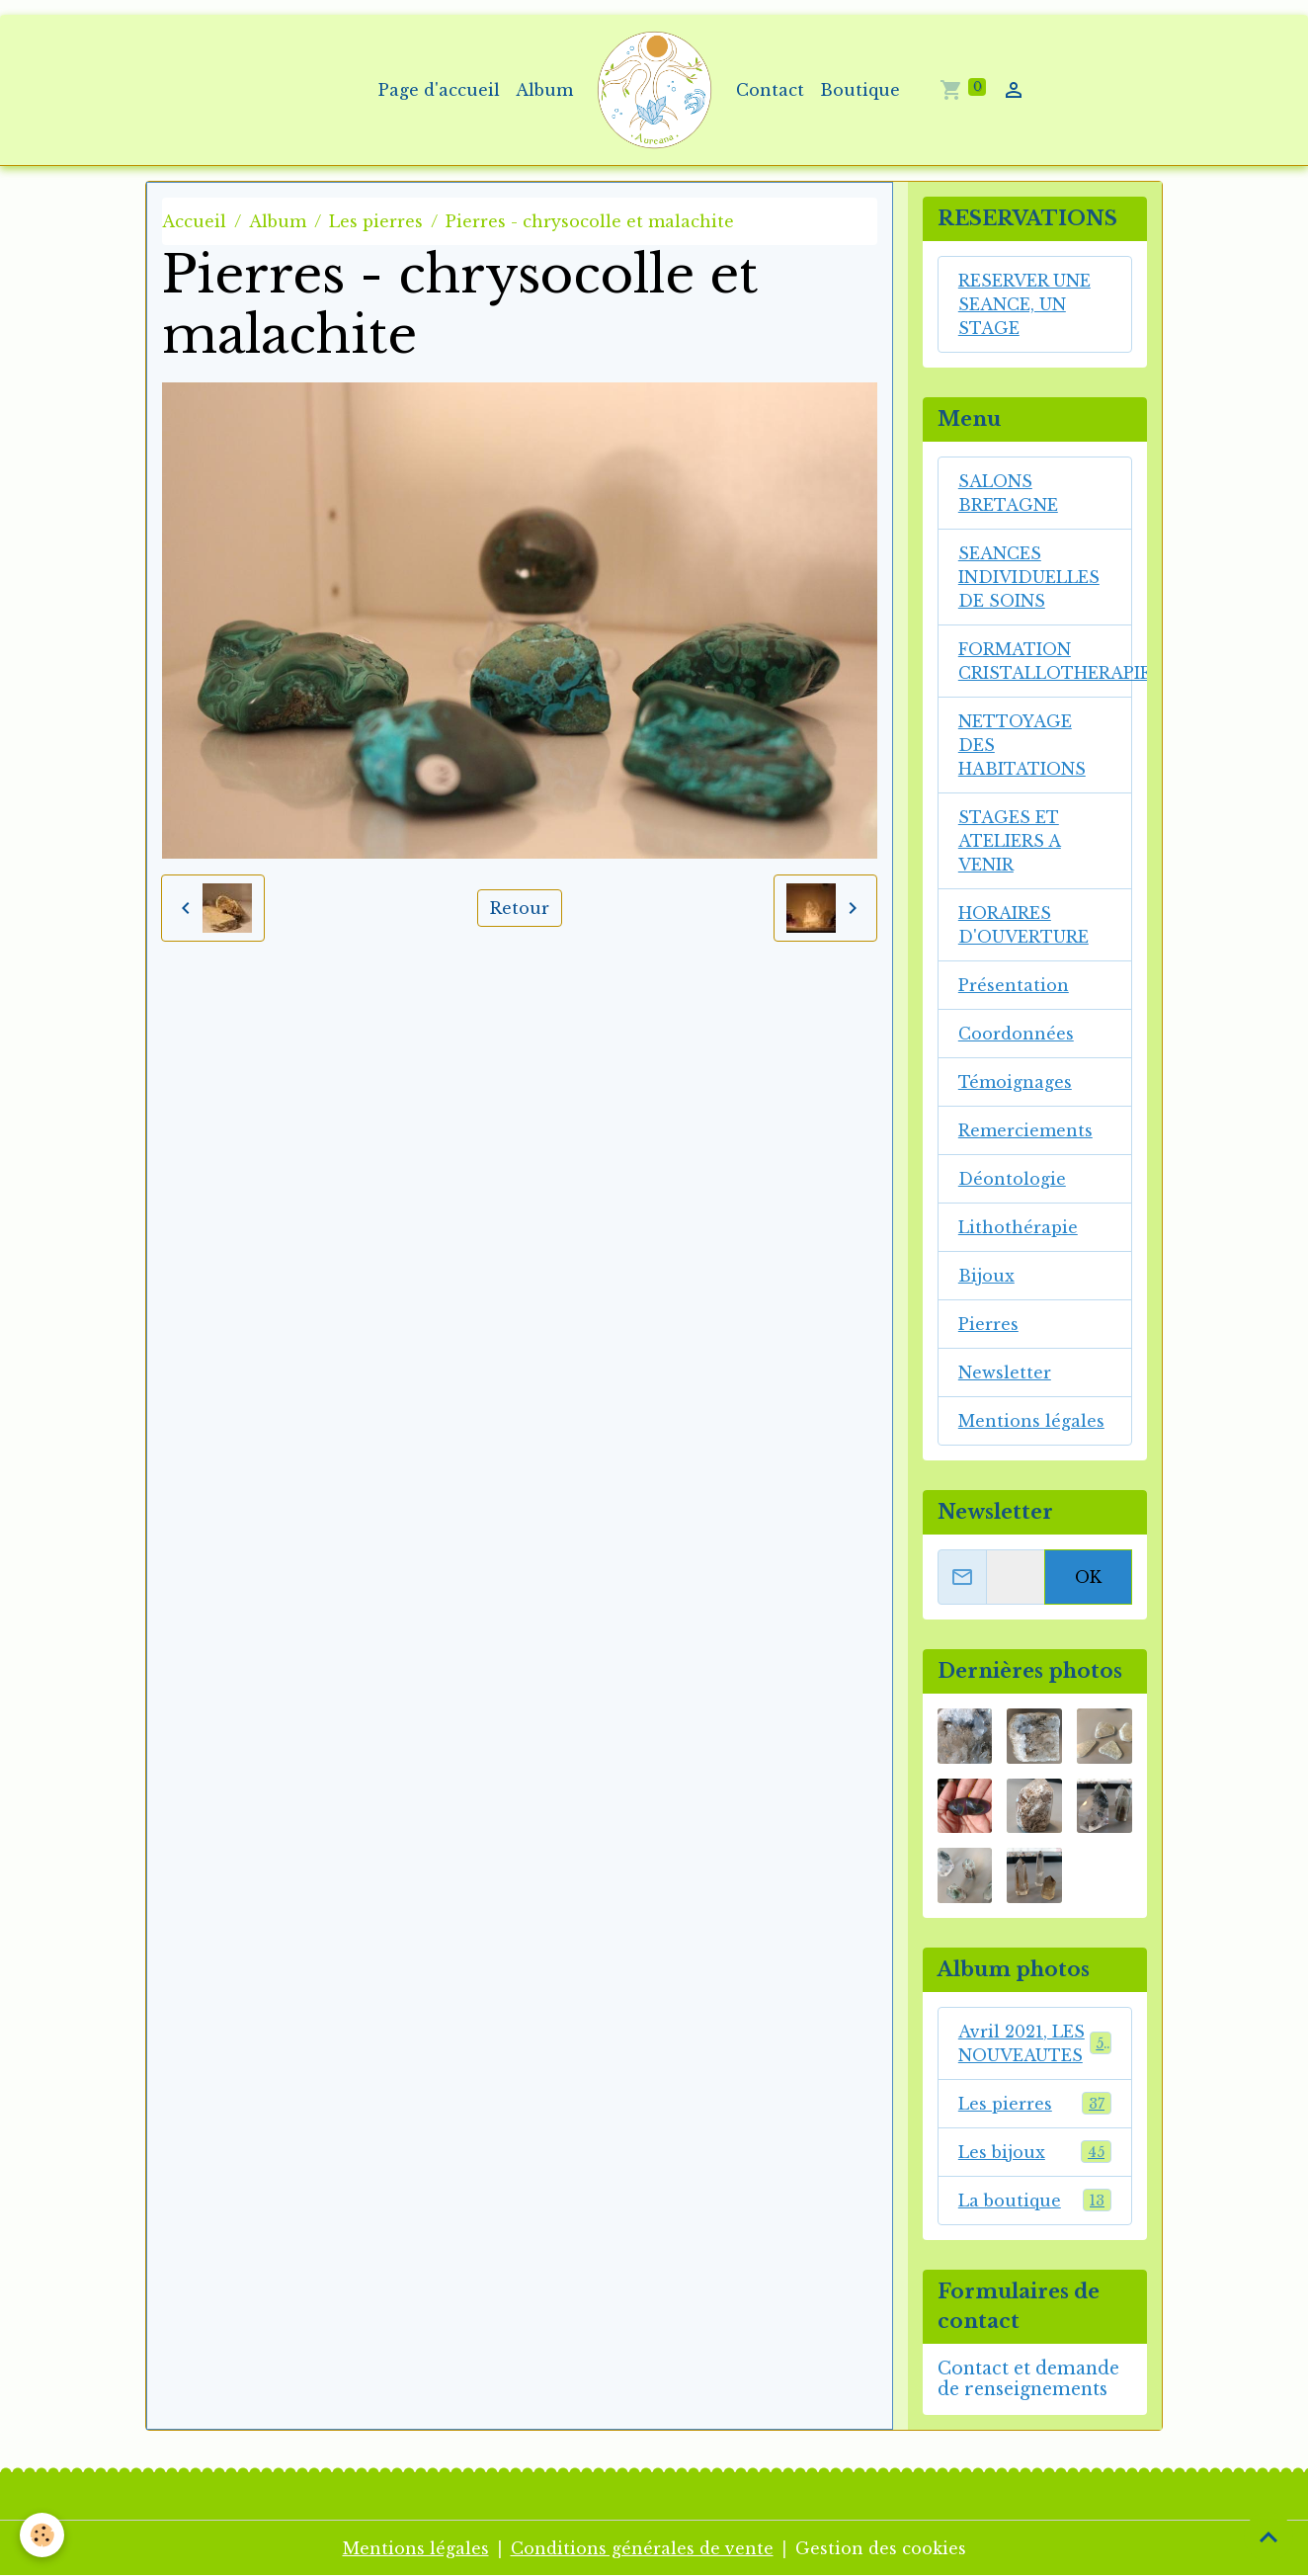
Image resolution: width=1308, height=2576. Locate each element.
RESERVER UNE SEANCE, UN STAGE (1024, 304)
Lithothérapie (1018, 1227)
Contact (770, 90)
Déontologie (1012, 1179)
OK (1088, 1577)
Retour (519, 908)
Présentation (1013, 985)
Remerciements (1025, 1130)
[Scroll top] (1268, 2536)
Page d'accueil (439, 90)
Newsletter (1004, 1372)
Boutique (860, 90)
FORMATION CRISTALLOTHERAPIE (1045, 661)
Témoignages (1015, 1082)
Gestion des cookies (880, 2548)
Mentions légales (1031, 1421)
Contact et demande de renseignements (1028, 2379)
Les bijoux (1034, 2151)
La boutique (1034, 2200)
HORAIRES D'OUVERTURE (1023, 925)
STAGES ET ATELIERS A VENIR (1009, 840)
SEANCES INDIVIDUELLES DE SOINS (1029, 577)
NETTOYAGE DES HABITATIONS (1022, 745)
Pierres (988, 1324)
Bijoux (986, 1276)
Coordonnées (1016, 1033)
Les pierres (376, 221)
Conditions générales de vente (642, 2548)
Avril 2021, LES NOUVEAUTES (1035, 2043)
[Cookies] (42, 2535)
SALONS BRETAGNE (1008, 493)
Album (544, 90)
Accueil (194, 221)
